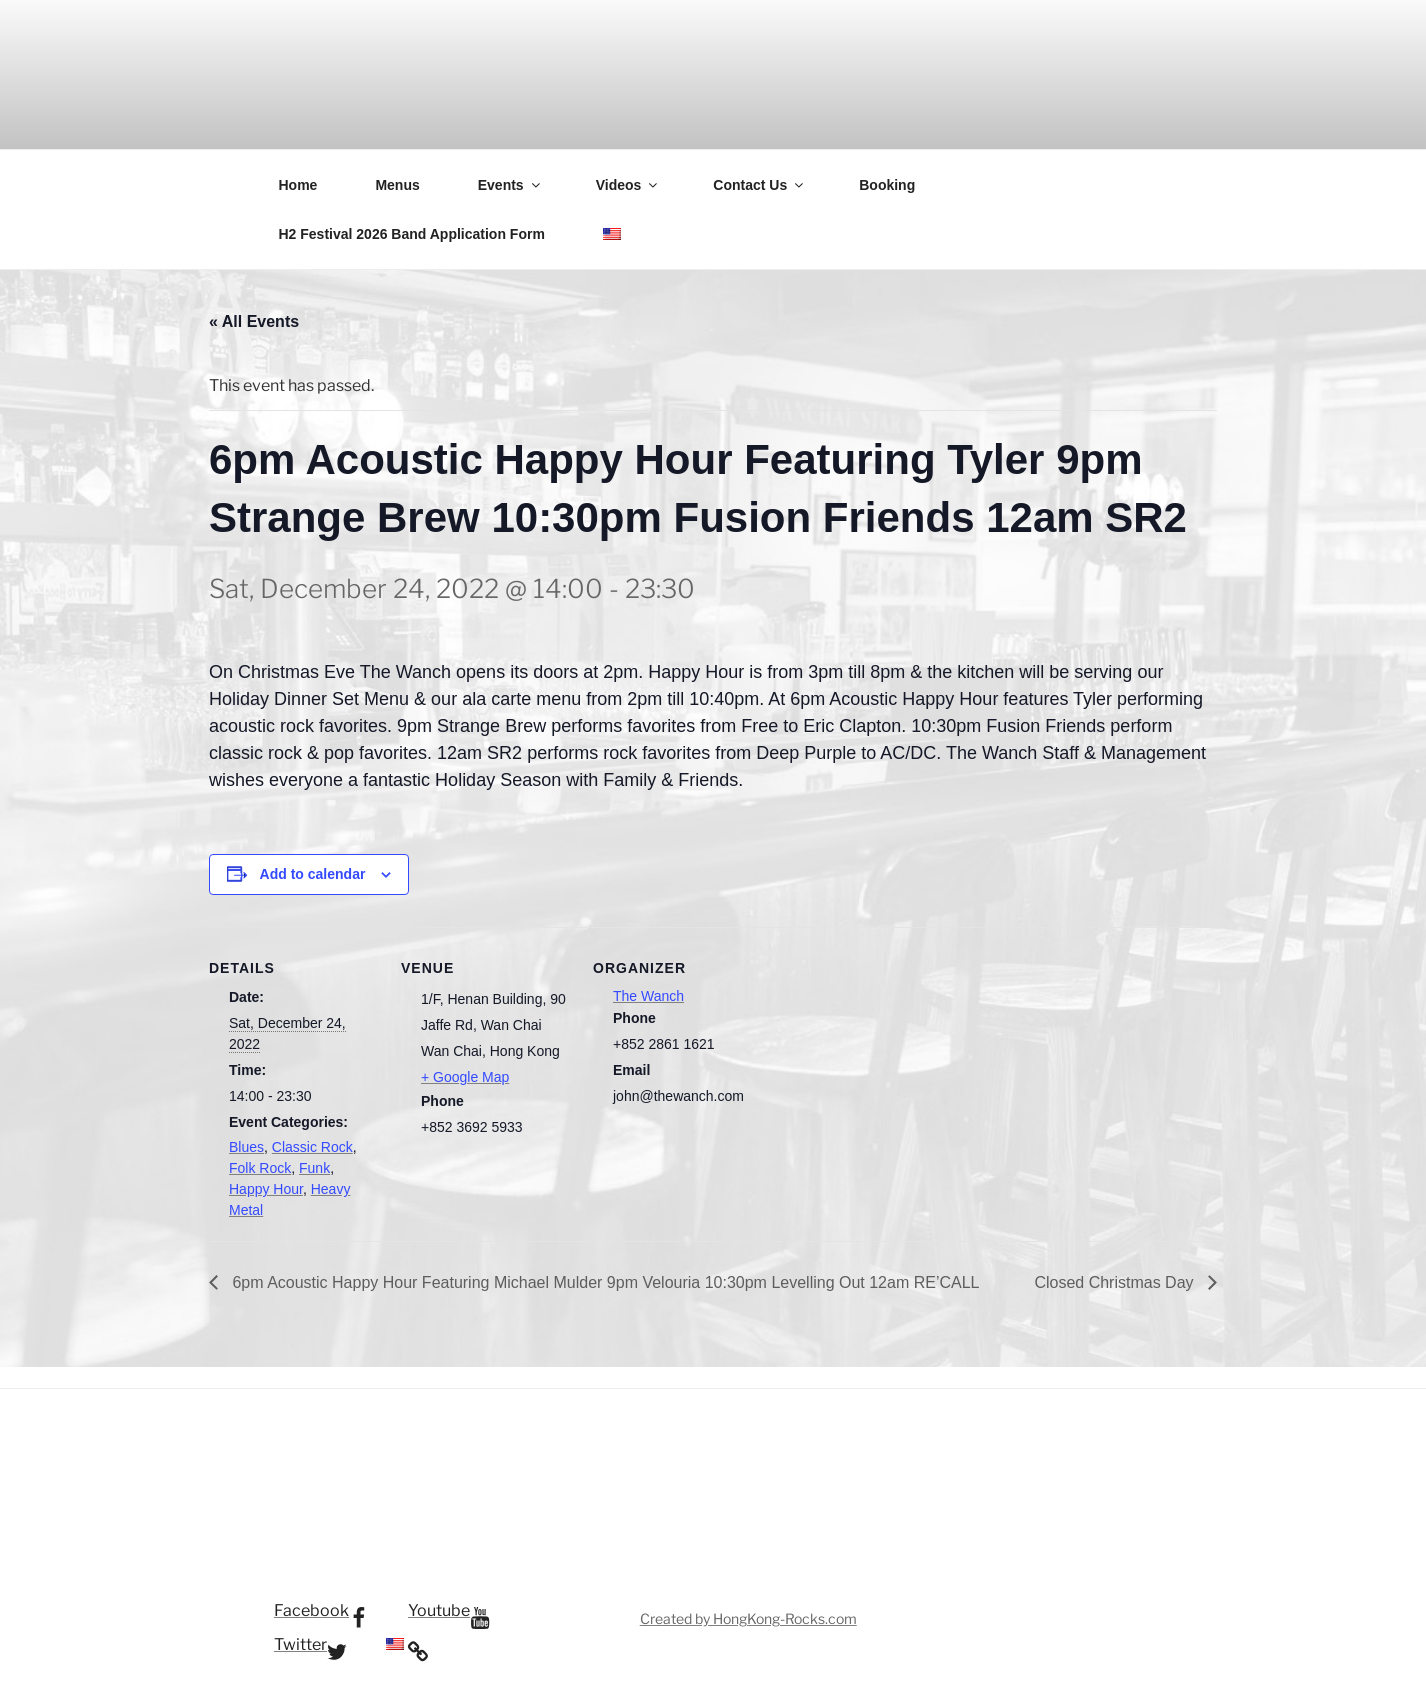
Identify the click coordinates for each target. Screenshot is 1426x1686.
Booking (887, 185)
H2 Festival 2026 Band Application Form (412, 234)
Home (298, 185)
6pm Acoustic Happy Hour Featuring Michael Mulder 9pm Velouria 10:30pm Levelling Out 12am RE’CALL (604, 1282)
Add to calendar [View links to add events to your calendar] (313, 874)
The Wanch (648, 996)
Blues (246, 1147)
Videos (628, 185)
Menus (397, 185)
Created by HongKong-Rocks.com (748, 1618)
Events (510, 185)
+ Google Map (465, 1077)
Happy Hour (266, 1189)
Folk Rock (260, 1168)
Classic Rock (312, 1147)
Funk (314, 1168)
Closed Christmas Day (1116, 1282)
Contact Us (759, 185)
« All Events (254, 321)
